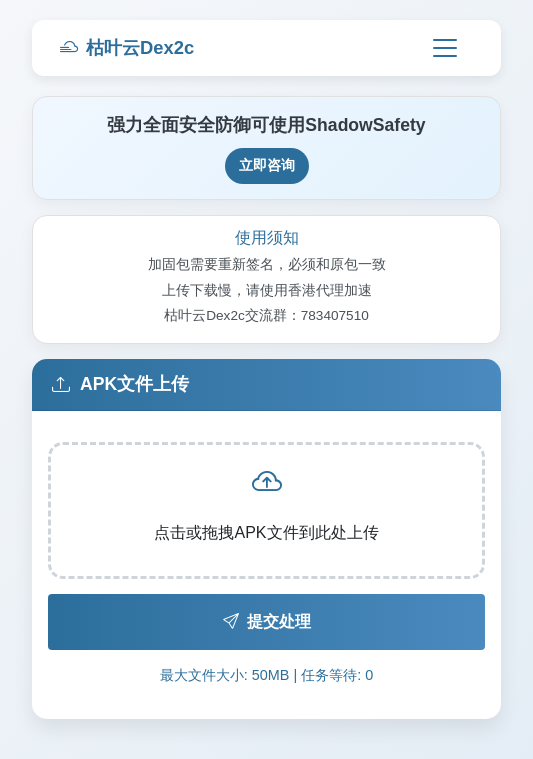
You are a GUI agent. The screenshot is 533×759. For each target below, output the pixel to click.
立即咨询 (267, 165)
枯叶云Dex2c (127, 48)
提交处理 (267, 621)
